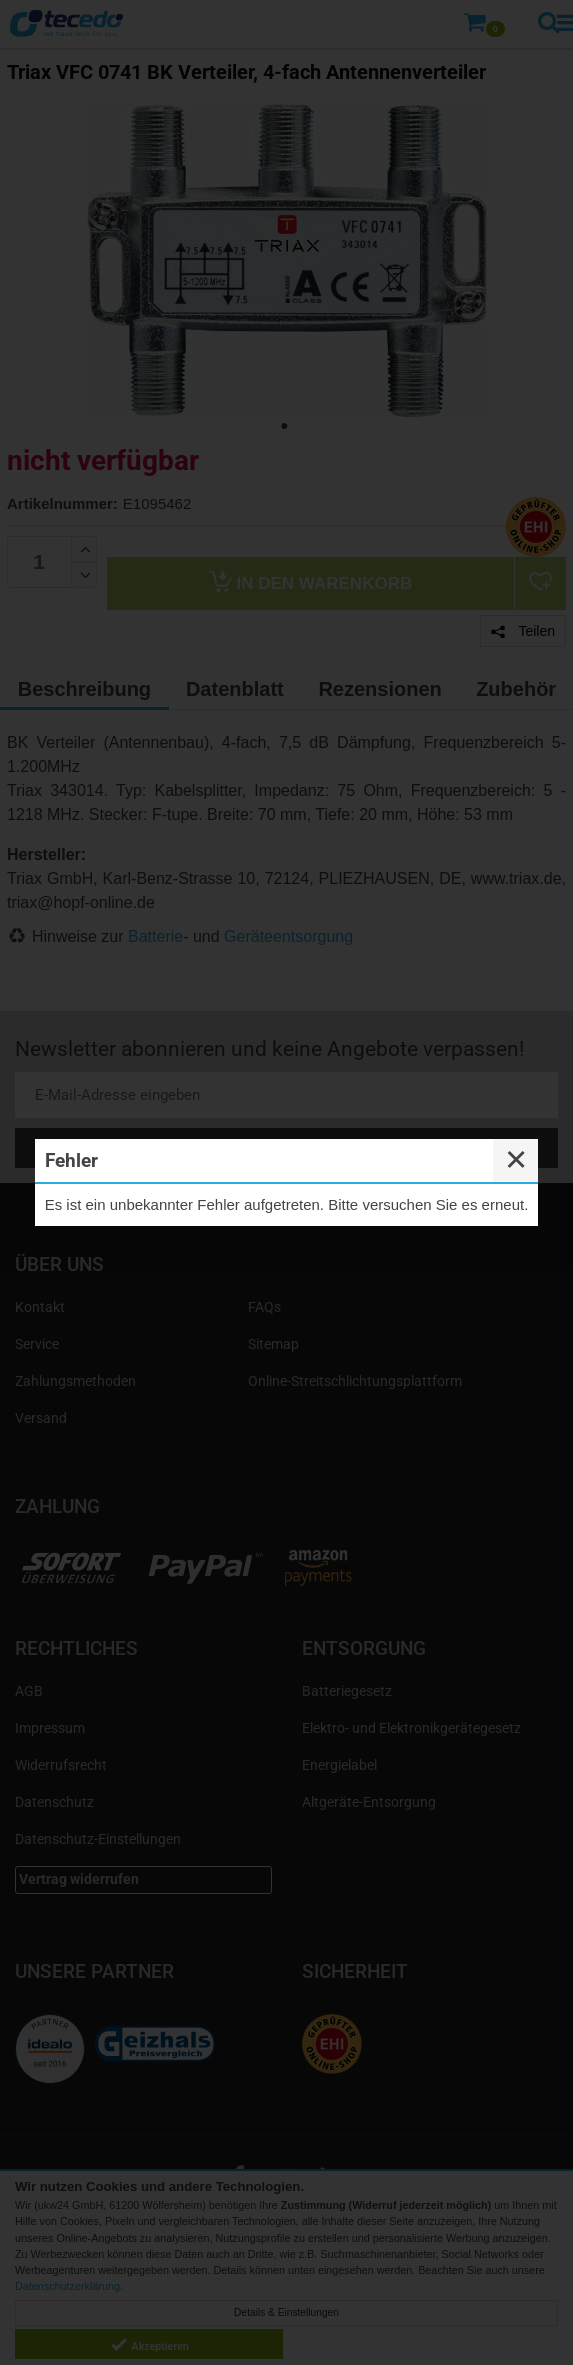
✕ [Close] (516, 1160)
